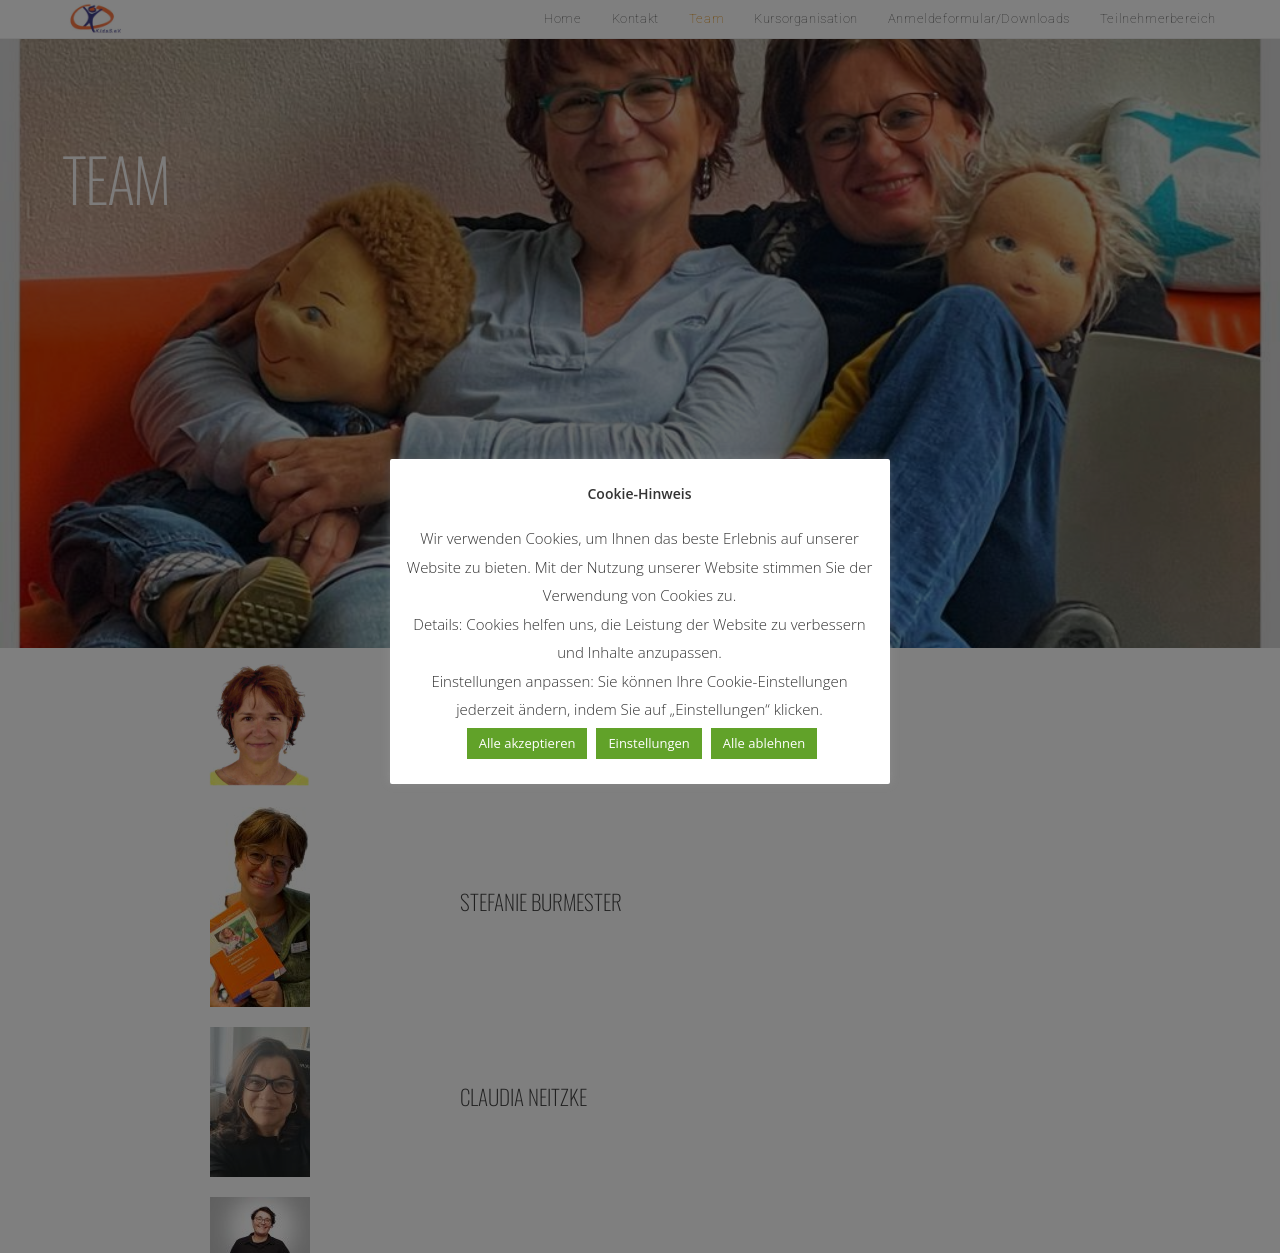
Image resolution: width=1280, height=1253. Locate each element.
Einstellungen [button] (649, 743)
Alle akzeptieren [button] (527, 743)
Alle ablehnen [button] (764, 743)
